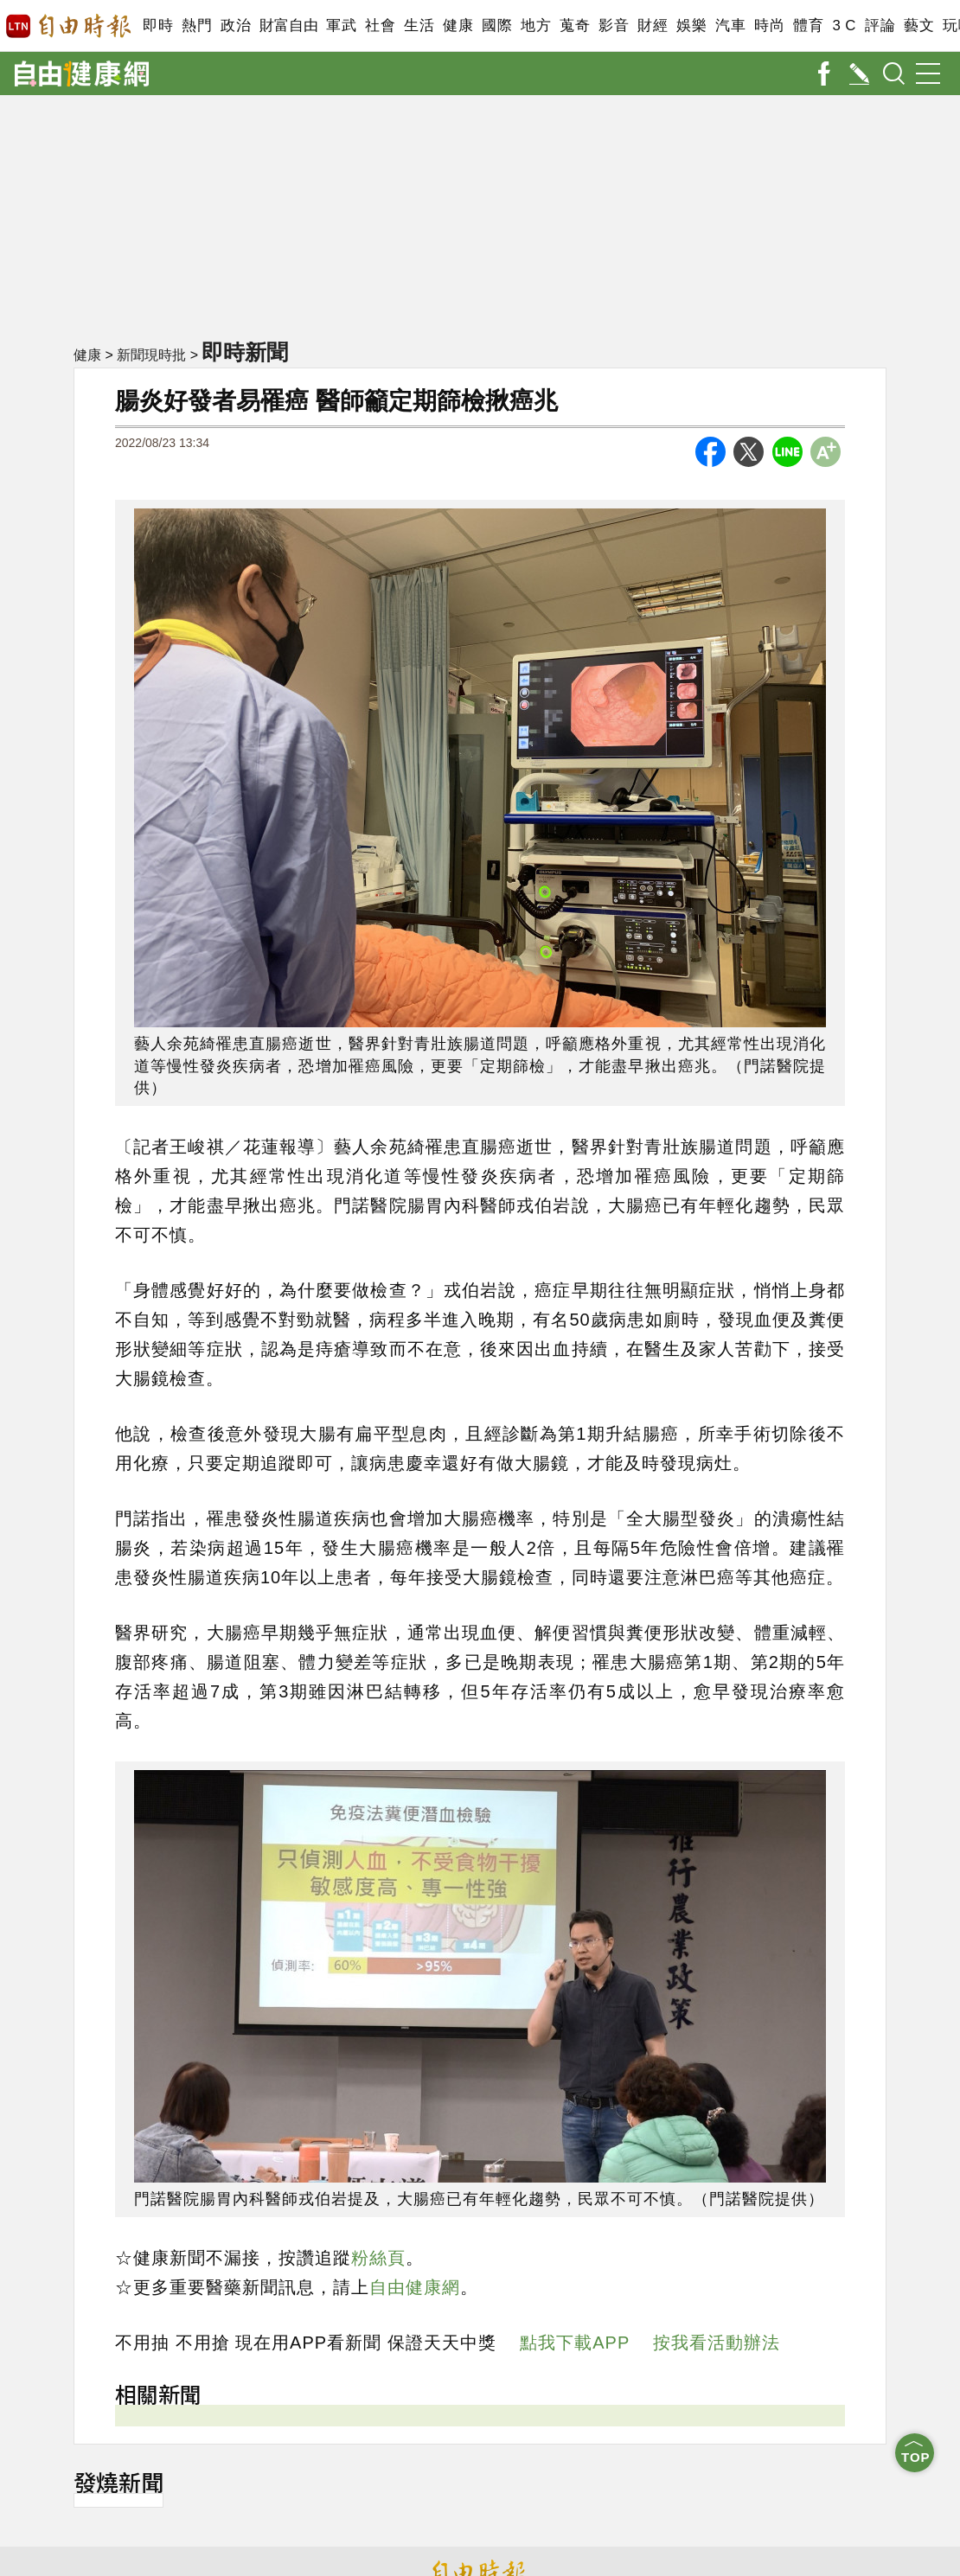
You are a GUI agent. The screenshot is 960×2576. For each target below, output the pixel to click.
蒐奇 (575, 25)
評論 (880, 25)
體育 (808, 25)
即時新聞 (245, 352)
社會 (380, 25)
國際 (497, 25)
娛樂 (691, 25)
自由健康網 (414, 2287)
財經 (652, 25)
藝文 (919, 25)
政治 (236, 25)
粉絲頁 (378, 2257)
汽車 (730, 25)
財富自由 (288, 25)
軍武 (341, 25)
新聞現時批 (151, 355)
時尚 (769, 25)
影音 (613, 25)
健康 (458, 25)
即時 (158, 25)
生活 (419, 25)
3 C (844, 25)
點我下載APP (575, 2342)
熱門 (197, 25)
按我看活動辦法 (716, 2342)
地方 (536, 25)
